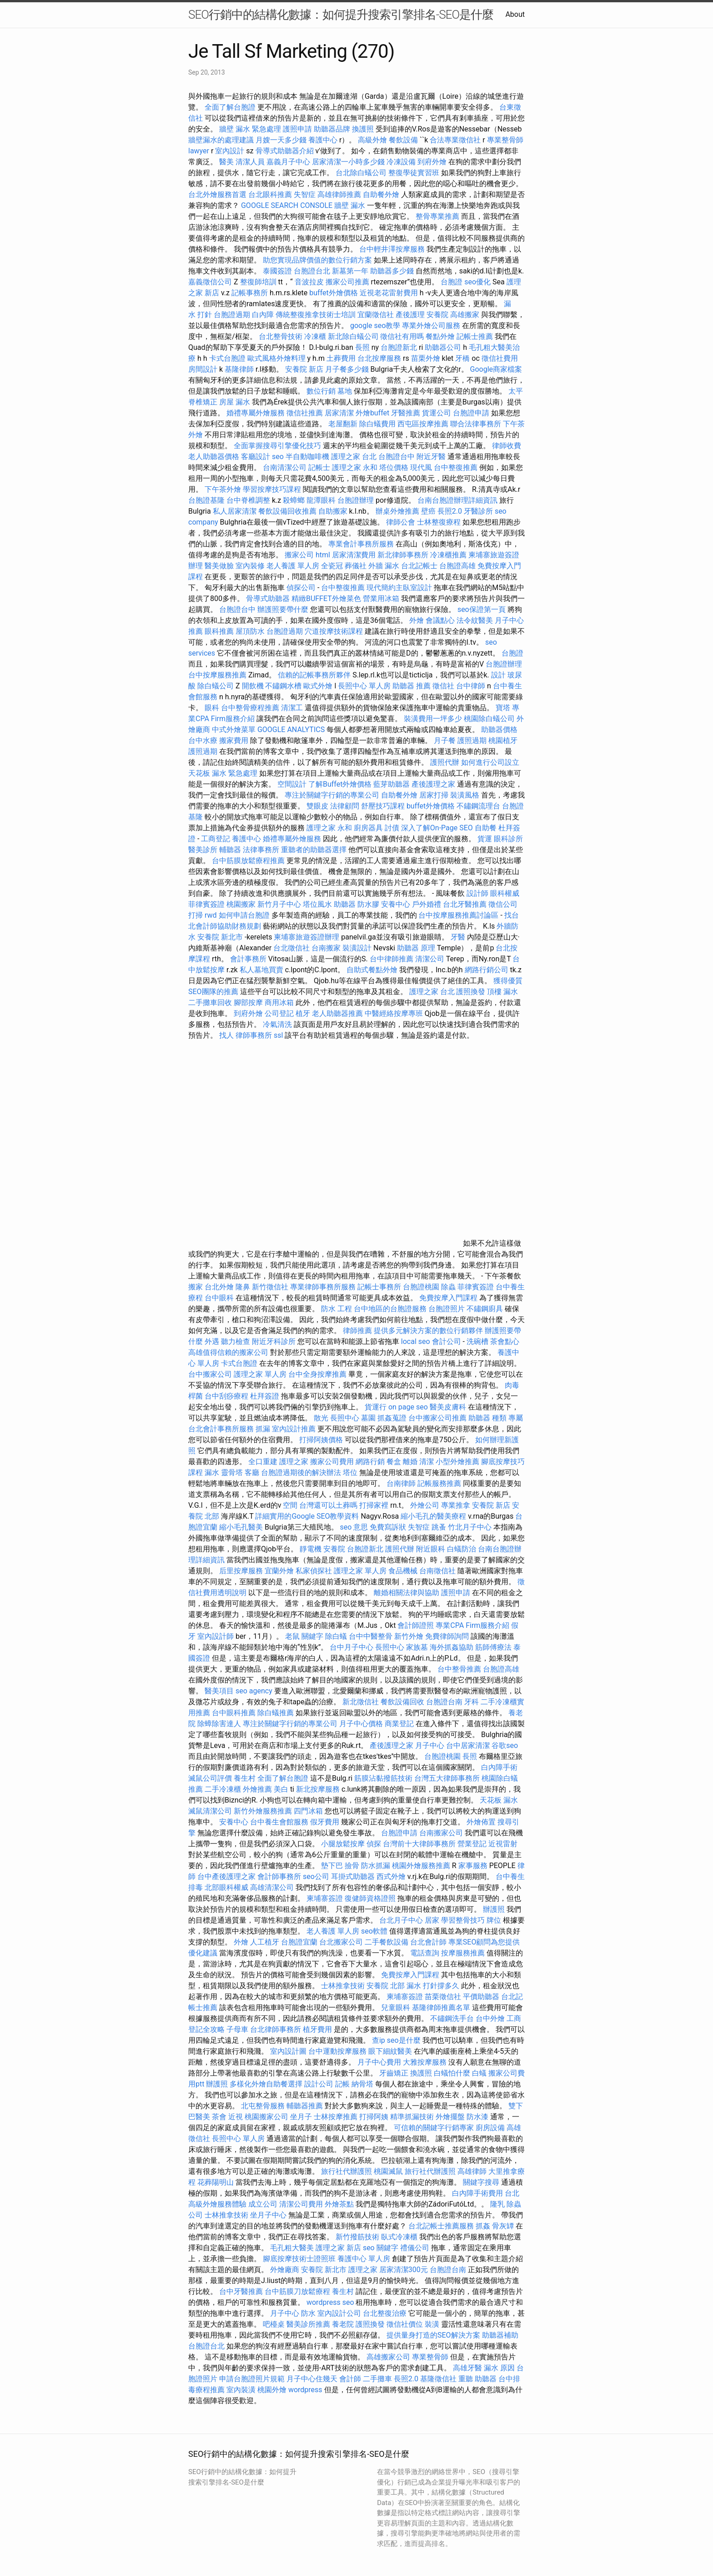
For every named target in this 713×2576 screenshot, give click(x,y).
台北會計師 (428, 1942)
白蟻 (479, 2073)
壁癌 (428, 511)
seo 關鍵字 (380, 2247)
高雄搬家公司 (388, 2357)
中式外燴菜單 (234, 729)
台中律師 (470, 686)
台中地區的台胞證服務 (390, 1308)
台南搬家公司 (441, 1832)
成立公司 (262, 2204)
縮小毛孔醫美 (241, 1527)
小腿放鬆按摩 (344, 1843)
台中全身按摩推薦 (318, 1374)
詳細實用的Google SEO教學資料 (307, 1516)
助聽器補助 (500, 2335)
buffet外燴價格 (333, 292)
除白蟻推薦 (275, 1712)
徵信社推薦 (304, 413)
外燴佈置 (481, 1822)
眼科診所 (508, 838)
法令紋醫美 (475, 620)
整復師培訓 (259, 282)
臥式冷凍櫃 (399, 2237)
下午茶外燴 (223, 489)
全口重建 (262, 1461)
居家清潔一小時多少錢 (348, 161)
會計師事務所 (279, 1876)
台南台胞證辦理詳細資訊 (457, 500)
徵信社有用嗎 (402, 336)
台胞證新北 (399, 347)
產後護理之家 (433, 784)
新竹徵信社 (270, 1287)
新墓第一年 (350, 271)
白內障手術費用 (477, 2193)
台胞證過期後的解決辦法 (301, 1472)
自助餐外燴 (381, 194)
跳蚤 (439, 1527)
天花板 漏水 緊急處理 (222, 773)
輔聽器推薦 (304, 2105)
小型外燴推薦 (457, 1461)
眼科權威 (504, 893)
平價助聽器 (481, 1996)
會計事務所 (248, 959)
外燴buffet (372, 413)
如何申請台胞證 (244, 915)
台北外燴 (219, 1287)
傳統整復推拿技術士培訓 (316, 314)
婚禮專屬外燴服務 (256, 413)
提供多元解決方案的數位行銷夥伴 (428, 1330)
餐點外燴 (440, 336)
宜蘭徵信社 (375, 314)
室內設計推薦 (294, 1428)
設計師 (477, 893)
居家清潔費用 (354, 555)
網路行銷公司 (486, 969)
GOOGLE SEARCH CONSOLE (286, 205)
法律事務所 (261, 849)
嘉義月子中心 (288, 161)
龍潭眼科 (321, 500)
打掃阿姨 (373, 2116)
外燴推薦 (257, 1789)
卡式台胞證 (227, 358)
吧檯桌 (274, 2324)
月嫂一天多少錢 (281, 140)
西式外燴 (391, 1876)
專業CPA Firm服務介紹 (472, 1625)
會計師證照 (415, 1625)
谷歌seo (505, 1745)
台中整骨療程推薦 (251, 707)
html (323, 555)
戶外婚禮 (426, 904)
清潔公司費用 (301, 2204)
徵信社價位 (405, 2324)
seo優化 (477, 282)
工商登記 (215, 838)
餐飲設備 (403, 140)
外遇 (212, 1341)
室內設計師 (215, 1636)
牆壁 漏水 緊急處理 (250, 129)
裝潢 (432, 2324)
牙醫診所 (478, 511)
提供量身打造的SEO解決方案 (433, 2335)
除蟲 (448, 1287)
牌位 (494, 1920)
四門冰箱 (308, 1811)
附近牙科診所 (274, 1341)
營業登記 (472, 1843)
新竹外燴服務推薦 (264, 1811)
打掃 (195, 915)
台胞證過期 (232, 314)
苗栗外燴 (425, 358)
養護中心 (322, 140)
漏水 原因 (499, 2368)
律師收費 (506, 445)
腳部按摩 (249, 1002)
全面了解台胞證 (230, 107)
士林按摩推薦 (335, 2116)
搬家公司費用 (332, 1461)
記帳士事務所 (379, 1287)
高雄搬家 (464, 314)
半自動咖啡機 (307, 456)
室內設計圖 (288, 2051)
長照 (362, 347)
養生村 (245, 1778)
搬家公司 (299, 555)
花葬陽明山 (215, 2182)
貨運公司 (436, 413)
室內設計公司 (339, 2313)
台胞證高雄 (457, 565)
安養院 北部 (386, 1985)
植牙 (303, 1013)
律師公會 (400, 522)
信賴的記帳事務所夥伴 (314, 675)
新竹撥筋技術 (357, 2237)
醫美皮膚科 (448, 1407)
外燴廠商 (284, 2269)
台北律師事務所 (275, 2029)
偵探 (374, 1843)
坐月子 (301, 2116)
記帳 (342, 2084)
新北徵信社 (360, 1701)
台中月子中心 (351, 1647)
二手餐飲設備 (386, 1942)
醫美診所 (202, 849)
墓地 (344, 391)
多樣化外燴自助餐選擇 (267, 2084)
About (515, 14)
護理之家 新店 (338, 2247)
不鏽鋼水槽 (283, 686)
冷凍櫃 (315, 336)
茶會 (219, 2116)
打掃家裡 (373, 1505)
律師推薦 (357, 1330)
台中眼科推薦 (234, 1712)
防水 (308, 2313)
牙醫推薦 (405, 413)
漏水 (212, 1472)
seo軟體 (374, 1931)
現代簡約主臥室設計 (399, 587)
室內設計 (229, 150)
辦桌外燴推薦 (397, 511)
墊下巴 (332, 1865)
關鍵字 (312, 1636)
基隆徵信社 (438, 2378)
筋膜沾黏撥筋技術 (383, 1778)
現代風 (421, 467)
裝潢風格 (464, 795)
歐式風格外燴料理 (277, 358)
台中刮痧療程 (227, 1396)
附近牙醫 (431, 456)
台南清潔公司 (284, 467)
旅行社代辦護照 (346, 2171)
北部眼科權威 (226, 1887)
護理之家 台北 (354, 456)
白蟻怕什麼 (452, 2073)
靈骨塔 (232, 1472)
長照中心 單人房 (364, 686)
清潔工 (292, 707)
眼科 (212, 707)
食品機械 (402, 1570)
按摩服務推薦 (464, 1953)
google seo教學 (375, 325)
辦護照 (494, 1909)
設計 (498, 675)
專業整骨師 (505, 140)
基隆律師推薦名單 (441, 2007)
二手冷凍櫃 (223, 1789)
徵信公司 (502, 904)
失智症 (305, 194)
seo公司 (316, 1876)
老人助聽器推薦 (337, 1013)
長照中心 (344, 1418)
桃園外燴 (271, 2389)
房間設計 (202, 369)
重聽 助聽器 (477, 2378)
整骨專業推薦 (437, 216)
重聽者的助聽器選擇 (313, 849)
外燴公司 (424, 1505)
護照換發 (470, 991)
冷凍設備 (401, 161)
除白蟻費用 (377, 423)
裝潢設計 (357, 948)
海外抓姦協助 (451, 1647)
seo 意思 (354, 1527)
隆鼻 (243, 1287)
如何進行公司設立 (490, 762)
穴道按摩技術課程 (335, 631)
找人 (226, 1035)
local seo (415, 1341)
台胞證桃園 (421, 1287)
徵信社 (443, 686)
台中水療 (203, 740)
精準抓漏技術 (412, 2116)
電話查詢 (424, 1953)
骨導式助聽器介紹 (285, 150)
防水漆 (477, 2116)
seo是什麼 (404, 2040)
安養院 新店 (304, 369)
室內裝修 (250, 565)
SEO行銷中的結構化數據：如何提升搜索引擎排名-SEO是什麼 (340, 14)
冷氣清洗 (277, 1024)
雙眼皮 (317, 806)
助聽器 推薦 (411, 686)
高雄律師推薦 (339, 194)
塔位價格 (393, 467)
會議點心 (440, 620)
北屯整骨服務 (263, 2105)
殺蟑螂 (294, 500)
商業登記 (399, 1723)
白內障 (263, 314)
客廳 (252, 1472)
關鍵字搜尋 (481, 2182)
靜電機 (310, 1549)
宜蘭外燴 (279, 1570)
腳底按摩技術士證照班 (300, 2258)
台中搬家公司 (210, 1374)
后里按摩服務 (242, 1570)
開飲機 (253, 686)
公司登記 (279, 1013)
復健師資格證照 (371, 1898)
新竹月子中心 (279, 904)
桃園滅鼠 (388, 2171)
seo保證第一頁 (481, 609)
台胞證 (451, 282)
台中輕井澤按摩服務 (393, 249)
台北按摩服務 (380, 358)
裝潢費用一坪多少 (433, 718)
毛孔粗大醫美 (292, 2247)
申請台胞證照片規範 (252, 2378)
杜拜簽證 (264, 1396)
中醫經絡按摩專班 (395, 1013)
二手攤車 (377, 2378)
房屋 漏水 (234, 402)
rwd (211, 915)
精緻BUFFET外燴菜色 (327, 598)
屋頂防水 (250, 631)
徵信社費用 (500, 358)
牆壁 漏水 (349, 205)
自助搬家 (332, 511)
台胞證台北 (312, 271)
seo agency (254, 1691)
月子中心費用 (379, 2062)
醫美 (226, 161)
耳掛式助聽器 (353, 1876)
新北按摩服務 (318, 1789)
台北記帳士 (419, 565)
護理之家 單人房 (260, 1374)
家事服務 (472, 1865)
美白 (281, 1789)
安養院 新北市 (220, 937)
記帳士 (319, 467)
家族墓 (417, 1647)
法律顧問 (344, 806)
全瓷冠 (332, 565)
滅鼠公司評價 (210, 1778)
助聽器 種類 (487, 1418)
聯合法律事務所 (475, 423)
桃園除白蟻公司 (489, 718)
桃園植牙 (502, 740)
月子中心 (284, 2313)
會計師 (350, 2378)
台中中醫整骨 (371, 1636)
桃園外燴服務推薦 (422, 1865)
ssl (278, 1035)
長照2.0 (449, 511)
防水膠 (368, 904)
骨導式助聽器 (268, 598)
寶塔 (503, 707)
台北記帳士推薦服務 (441, 2226)
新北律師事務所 (402, 555)
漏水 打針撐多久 (433, 1985)
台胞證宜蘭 (299, 1942)
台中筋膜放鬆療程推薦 (249, 860)
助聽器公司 (443, 347)
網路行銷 (370, 1461)
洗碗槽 (477, 1341)
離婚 (410, 1461)
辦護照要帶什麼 (282, 609)
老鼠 (292, 1636)
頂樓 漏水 (502, 991)
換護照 (363, 129)
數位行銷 (321, 391)
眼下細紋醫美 (390, 2051)
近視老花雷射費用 (389, 292)
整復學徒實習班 (414, 172)
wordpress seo (330, 2302)
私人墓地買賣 (261, 969)
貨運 (484, 838)
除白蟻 (336, 1636)
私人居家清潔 (234, 511)
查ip (378, 2040)
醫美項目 (219, 1691)
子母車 (237, 2029)
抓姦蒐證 (392, 1418)
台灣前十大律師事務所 (419, 1843)
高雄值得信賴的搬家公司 (228, 1352)
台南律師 (401, 1483)
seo (278, 456)
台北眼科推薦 (270, 194)
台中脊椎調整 (249, 500)
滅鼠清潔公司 (210, 1811)
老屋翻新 (342, 423)
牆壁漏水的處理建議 (221, 140)
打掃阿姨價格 (321, 1439)
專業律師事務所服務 (323, 1287)
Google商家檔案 (496, 369)
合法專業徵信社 (455, 140)
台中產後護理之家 (226, 1876)
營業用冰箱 (381, 598)
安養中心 (395, 904)
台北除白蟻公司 (361, 172)
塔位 (350, 1472)
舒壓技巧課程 (384, 806)
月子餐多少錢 (347, 369)
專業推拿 (455, 1505)
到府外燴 (432, 161)
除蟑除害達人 (219, 1723)
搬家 (195, 1287)
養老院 (343, 2324)
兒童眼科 (395, 2007)
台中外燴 (490, 2018)
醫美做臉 (219, 565)
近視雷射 (502, 1843)
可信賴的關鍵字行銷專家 (434, 2127)
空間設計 (291, 784)
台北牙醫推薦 (465, 904)
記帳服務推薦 (439, 1483)
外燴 (416, 620)
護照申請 (297, 129)
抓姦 (483, 2226)
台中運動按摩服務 (338, 2051)
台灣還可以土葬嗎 (328, 1505)
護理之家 (293, 1461)
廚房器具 (368, 827)
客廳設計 (255, 456)
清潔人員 (250, 161)
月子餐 (445, 740)
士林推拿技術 (343, 1985)
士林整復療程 (439, 522)
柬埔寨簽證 (324, 1898)
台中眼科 (219, 1297)
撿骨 (352, 1865)
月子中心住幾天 (311, 2378)
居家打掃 (433, 795)
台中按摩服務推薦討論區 (459, 915)
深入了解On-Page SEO (437, 827)
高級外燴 (372, 140)
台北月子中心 (401, 1920)
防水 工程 (336, 1308)
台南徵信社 (437, 1570)
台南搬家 (326, 948)
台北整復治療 (385, 2313)
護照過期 (472, 740)
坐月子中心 (268, 2215)
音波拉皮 (309, 282)
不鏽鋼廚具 (485, 1308)
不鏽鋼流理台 (478, 806)
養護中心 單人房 (363, 2258)
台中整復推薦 (455, 467)
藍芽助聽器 (391, 784)
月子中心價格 (361, 1723)
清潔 (426, 1461)
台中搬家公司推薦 (437, 1418)
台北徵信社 (291, 948)
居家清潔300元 (403, 2269)
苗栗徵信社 (443, 1996)
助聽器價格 (499, 729)
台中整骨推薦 (460, 1669)
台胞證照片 (446, 1308)
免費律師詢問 (447, 1636)
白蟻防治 (461, 1549)
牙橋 (462, 358)
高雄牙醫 (467, 2368)
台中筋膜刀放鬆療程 (298, 2291)
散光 (321, 1418)
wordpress (305, 2389)
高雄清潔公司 (272, 1887)
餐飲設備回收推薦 (287, 511)
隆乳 (497, 2204)
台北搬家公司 (341, 1942)
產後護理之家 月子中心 (407, 1745)
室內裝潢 (241, 2389)
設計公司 (318, 2084)
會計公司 (446, 1341)
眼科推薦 (219, 631)
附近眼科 (430, 1549)
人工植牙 (264, 1942)
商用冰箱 (279, 1002)
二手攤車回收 (210, 1002)
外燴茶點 (339, 2204)
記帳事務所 (249, 292)
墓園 (368, 1418)
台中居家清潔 (468, 1745)
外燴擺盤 (450, 2116)
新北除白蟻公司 (353, 336)
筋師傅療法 (493, 1647)
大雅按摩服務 (425, 2062)
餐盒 (394, 1461)
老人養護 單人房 (292, 565)
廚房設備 (490, 2127)
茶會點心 (504, 1341)
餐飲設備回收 (402, 1701)
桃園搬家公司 (266, 2116)
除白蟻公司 (215, 686)
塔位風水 (317, 904)
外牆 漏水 (383, 565)
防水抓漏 (375, 1865)
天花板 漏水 (499, 1800)
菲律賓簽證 (206, 904)
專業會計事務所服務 (361, 544)
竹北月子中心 (470, 1527)
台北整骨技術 (280, 336)
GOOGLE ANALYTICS (291, 729)
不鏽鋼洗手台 (452, 2018)
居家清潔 (339, 413)
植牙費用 (317, 2029)
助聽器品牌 (332, 129)
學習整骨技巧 (464, 1920)
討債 (392, 827)
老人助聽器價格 (213, 456)
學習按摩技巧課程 (273, 489)
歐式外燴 (317, 686)
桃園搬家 (241, 904)
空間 (290, 1505)
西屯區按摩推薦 (423, 423)
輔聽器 (230, 849)
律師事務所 (254, 1035)
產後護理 (410, 314)
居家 (432, 1920)
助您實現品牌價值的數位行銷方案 (317, 260)
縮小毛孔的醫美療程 (433, 1516)
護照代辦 (444, 762)
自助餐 (486, 827)
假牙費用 (324, 1822)
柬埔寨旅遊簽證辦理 (306, 937)
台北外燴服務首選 (218, 194)
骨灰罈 (503, 2226)
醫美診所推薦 (308, 2324)
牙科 (471, 1701)
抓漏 (263, 1428)
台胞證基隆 (206, 500)
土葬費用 (341, 358)
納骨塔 (362, 2084)
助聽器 (345, 904)
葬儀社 (356, 565)
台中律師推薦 (391, 959)
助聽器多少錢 (392, 271)
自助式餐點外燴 (371, 969)
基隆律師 (239, 369)
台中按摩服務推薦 (218, 675)
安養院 (437, 314)
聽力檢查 (235, 1341)
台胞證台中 (396, 456)
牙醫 (458, 937)
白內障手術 (499, 1767)
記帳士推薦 (475, 336)
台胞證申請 (471, 413)
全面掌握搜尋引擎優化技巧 (277, 445)
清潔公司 (429, 959)
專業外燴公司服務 (432, 325)
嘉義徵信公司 (210, 282)
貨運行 (376, 1407)
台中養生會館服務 (280, 1822)
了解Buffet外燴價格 (340, 784)
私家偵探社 (314, 1570)
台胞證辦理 (355, 500)
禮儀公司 (414, 2247)
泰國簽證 (277, 271)
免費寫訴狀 (388, 1527)
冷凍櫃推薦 (448, 555)
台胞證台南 (444, 1701)
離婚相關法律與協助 (406, 1592)
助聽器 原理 (416, 948)
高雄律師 (472, 2171)
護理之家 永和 (354, 467)
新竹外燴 (408, 1636)
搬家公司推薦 (347, 282)
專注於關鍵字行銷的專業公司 (332, 795)
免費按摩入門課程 (449, 1297)
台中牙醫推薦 (241, 2291)
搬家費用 (233, 740)
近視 (235, 2116)
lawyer (198, 150)
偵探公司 (301, 587)
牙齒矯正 (393, 2073)
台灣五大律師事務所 (447, 1778)
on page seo (408, 1407)
